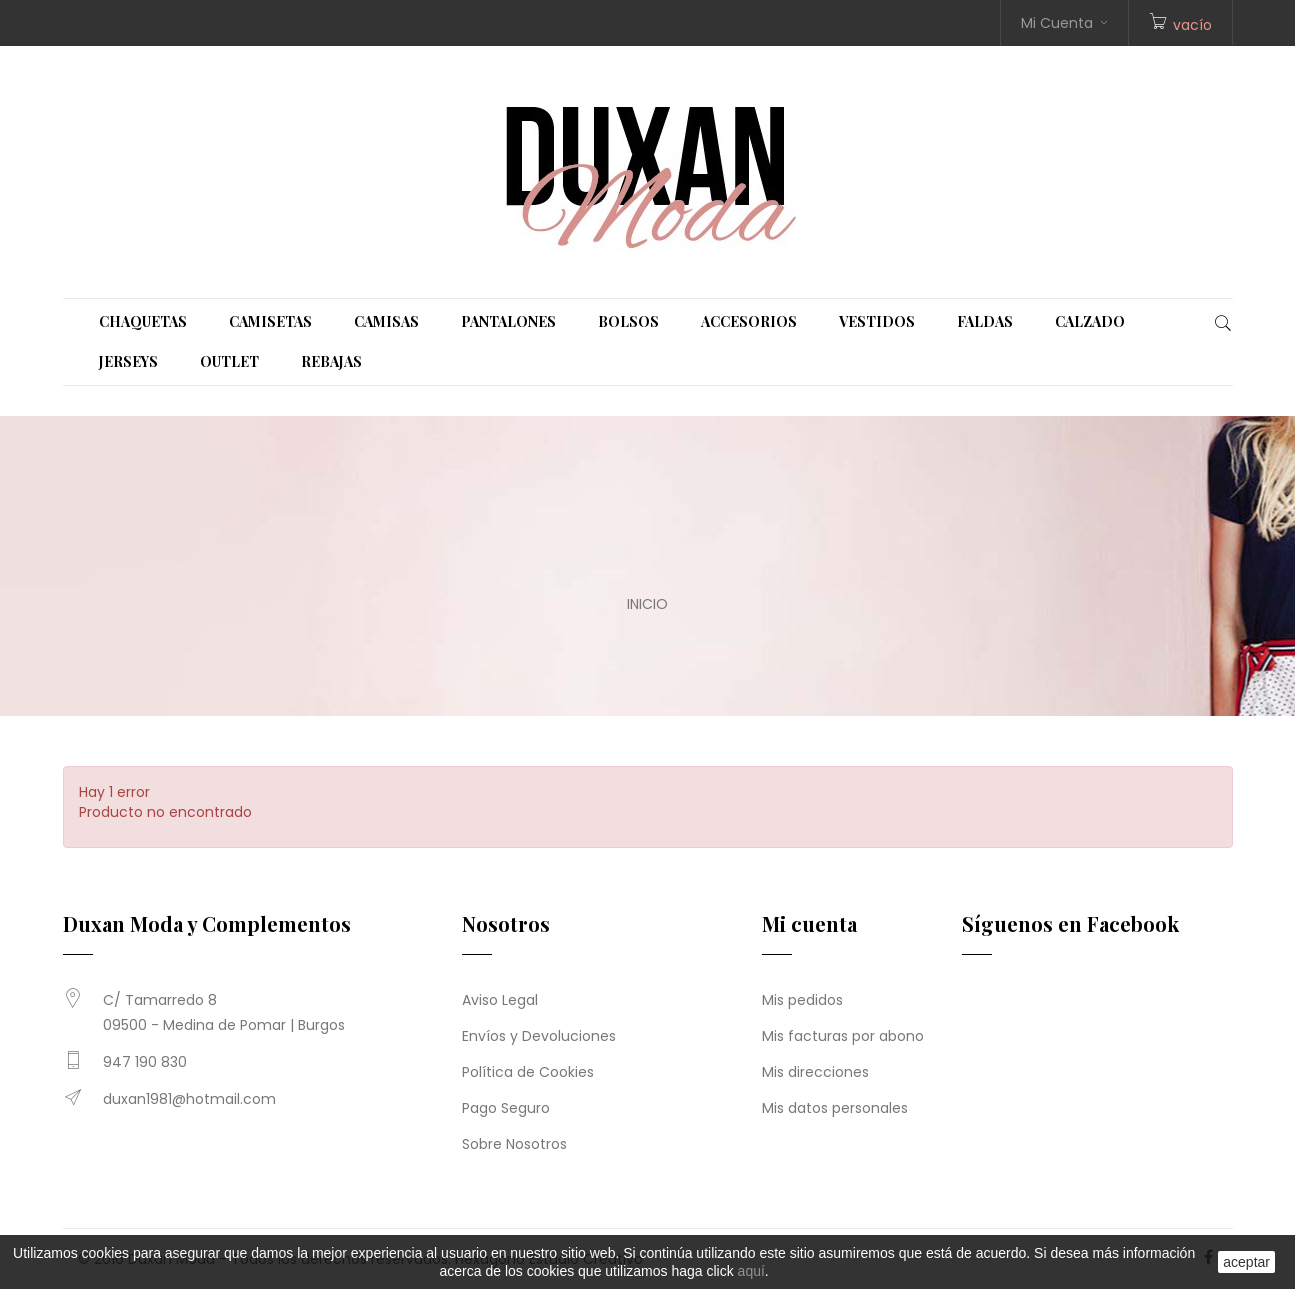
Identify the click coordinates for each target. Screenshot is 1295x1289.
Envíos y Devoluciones (539, 1036)
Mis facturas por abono (843, 1036)
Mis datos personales (835, 1108)
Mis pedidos (802, 1000)
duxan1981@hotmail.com (189, 1099)
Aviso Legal (500, 1000)
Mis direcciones (815, 1072)
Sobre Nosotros (514, 1144)
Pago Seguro (506, 1108)
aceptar (1246, 1262)
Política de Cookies (528, 1072)
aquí (751, 1271)
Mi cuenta (809, 923)
